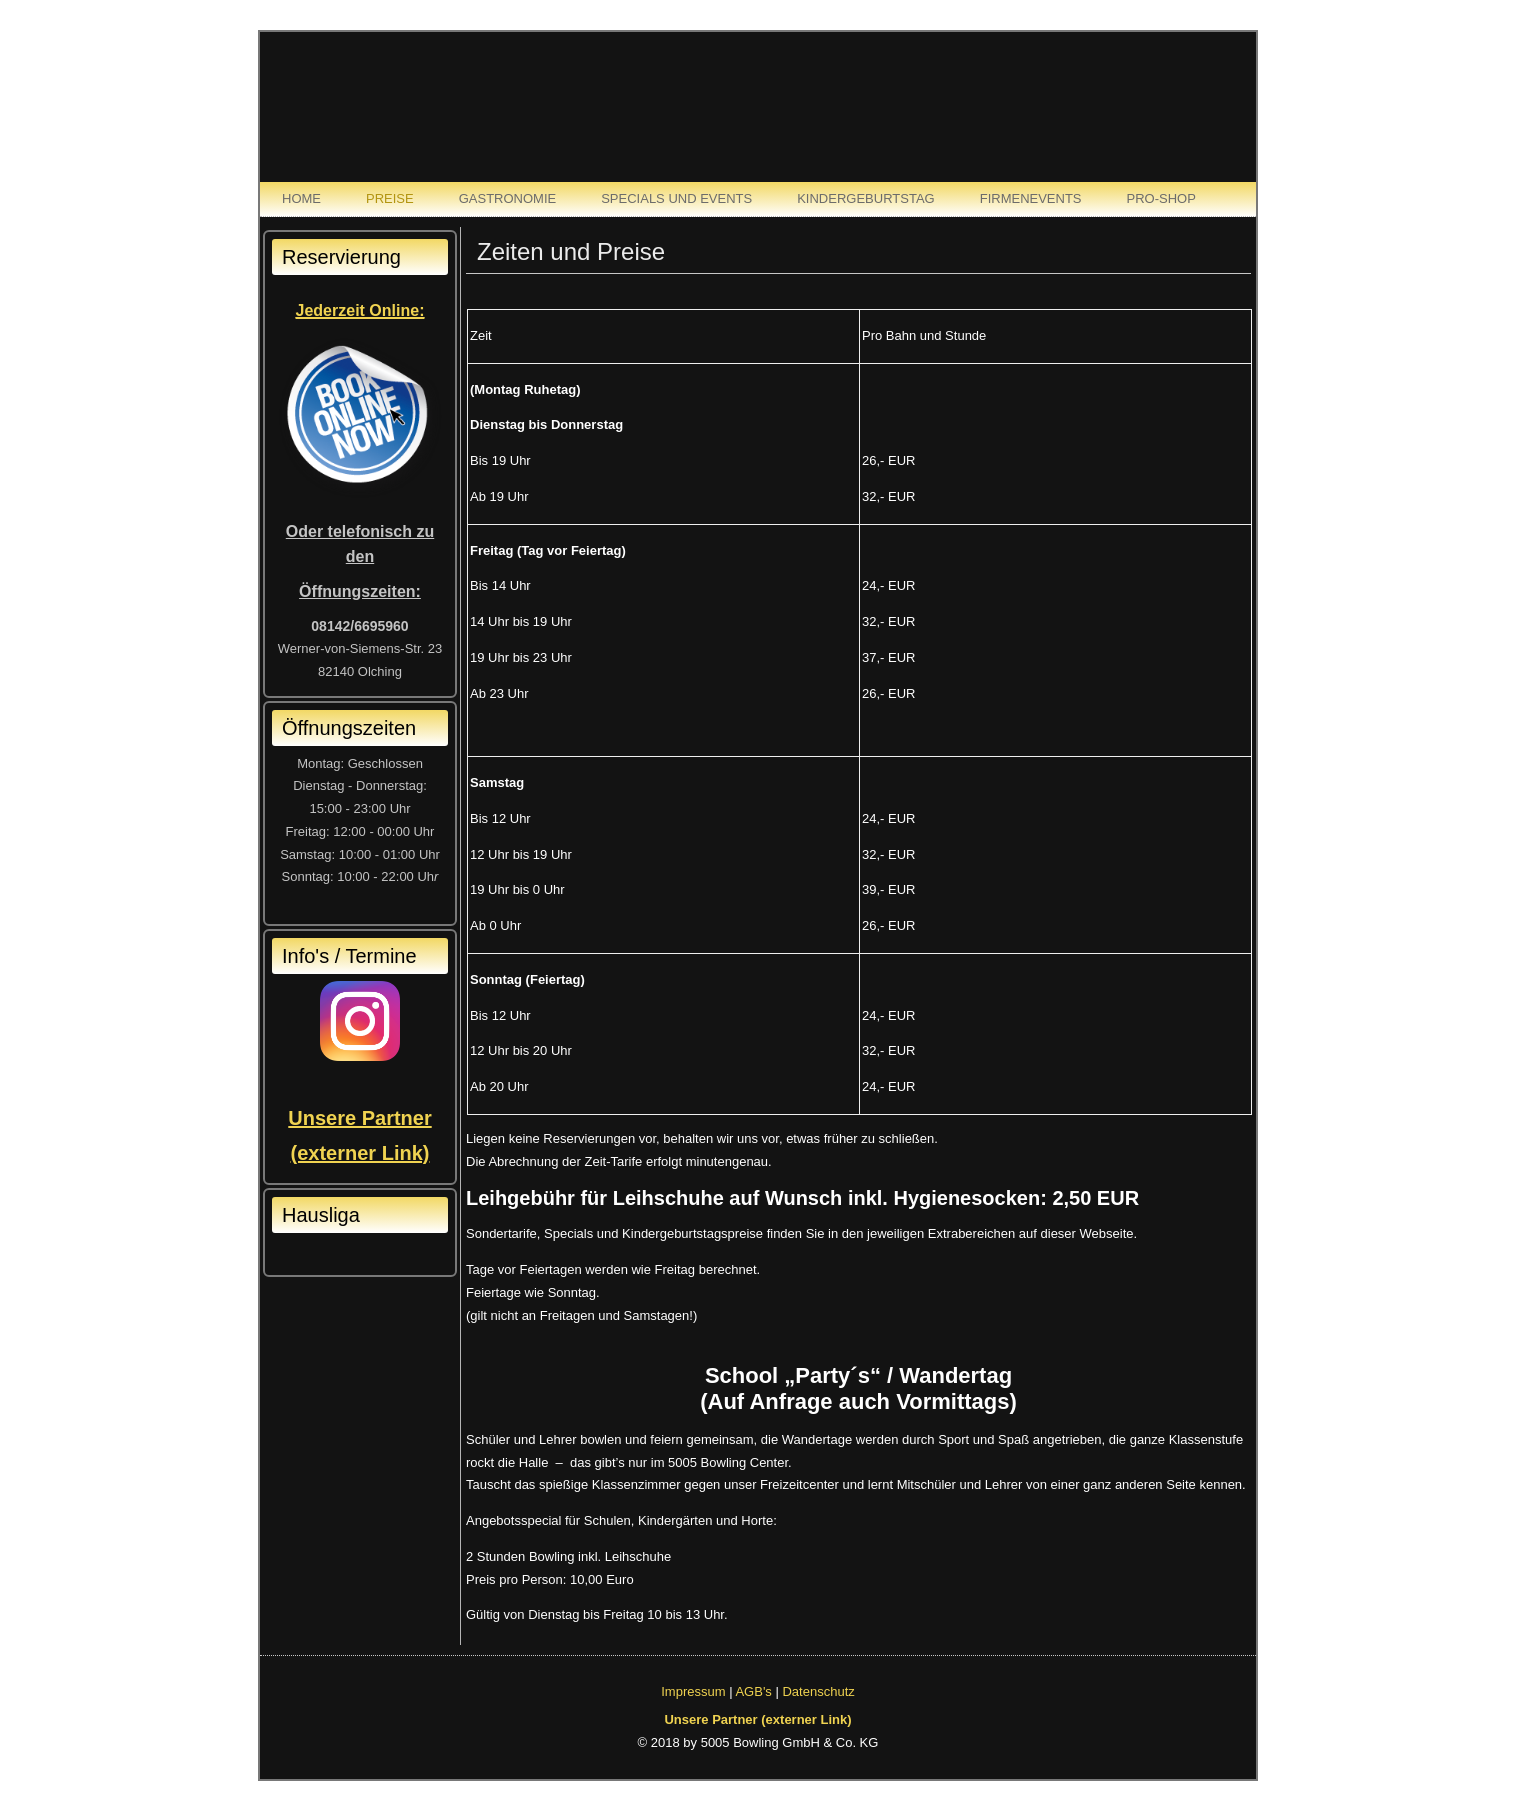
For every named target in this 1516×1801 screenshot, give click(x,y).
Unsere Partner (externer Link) (757, 1719)
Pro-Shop (1161, 198)
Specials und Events (676, 198)
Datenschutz (818, 1691)
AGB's (753, 1691)
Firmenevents (1031, 198)
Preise (390, 198)
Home (301, 198)
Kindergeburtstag (865, 198)
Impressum (693, 1691)
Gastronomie (508, 198)
